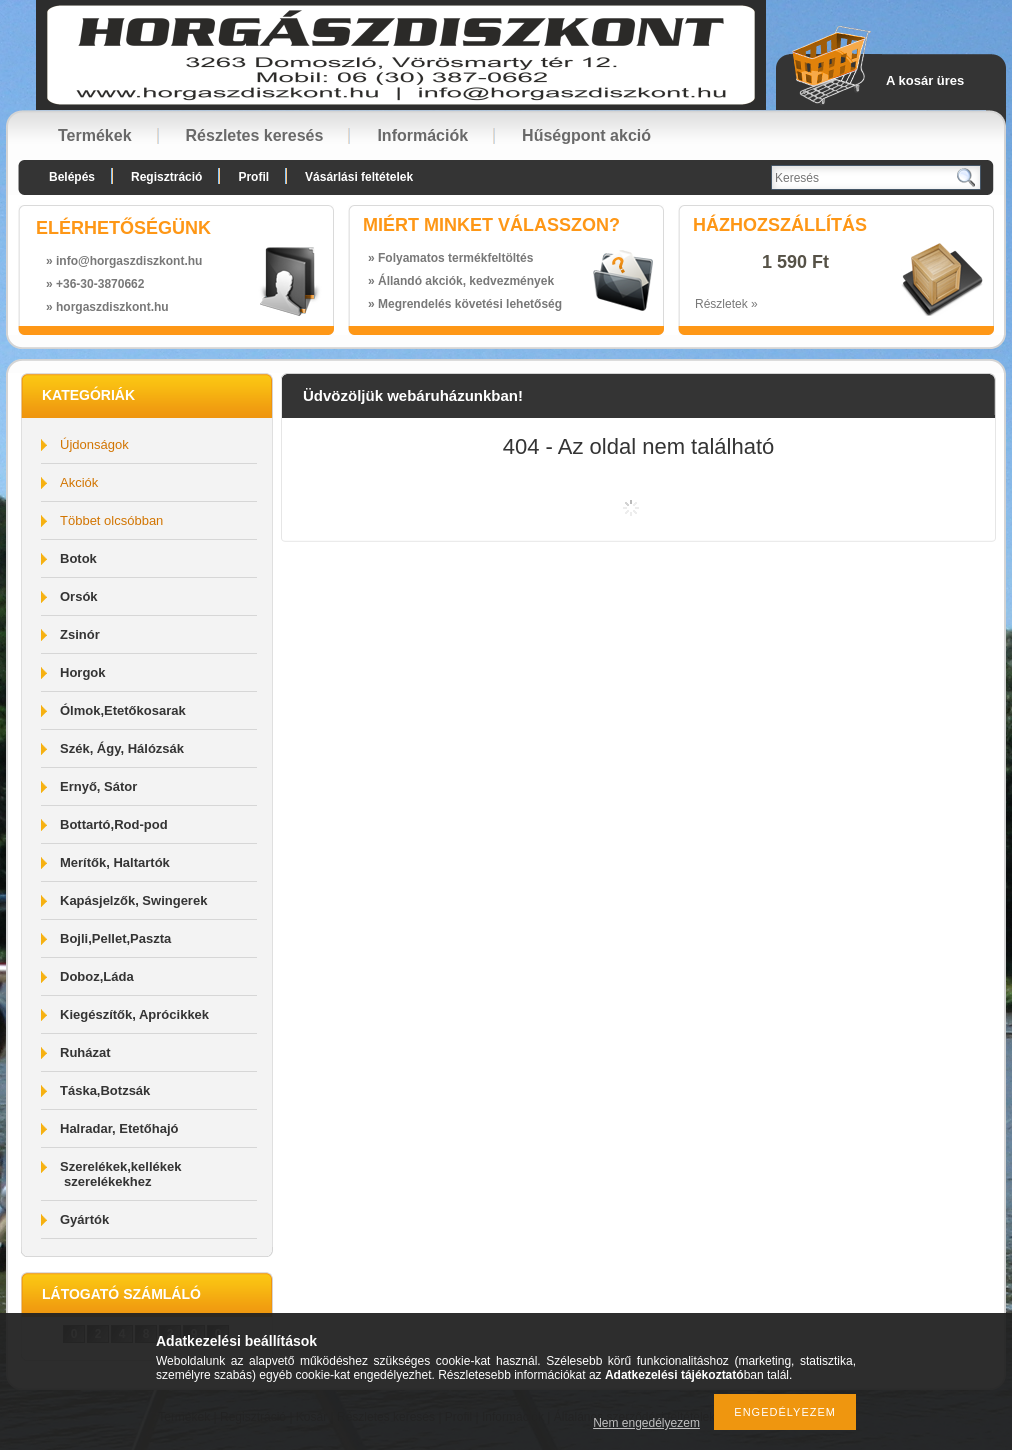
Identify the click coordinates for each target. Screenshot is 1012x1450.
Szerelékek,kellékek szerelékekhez (120, 1174)
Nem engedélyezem (646, 1423)
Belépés (72, 177)
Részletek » (726, 304)
